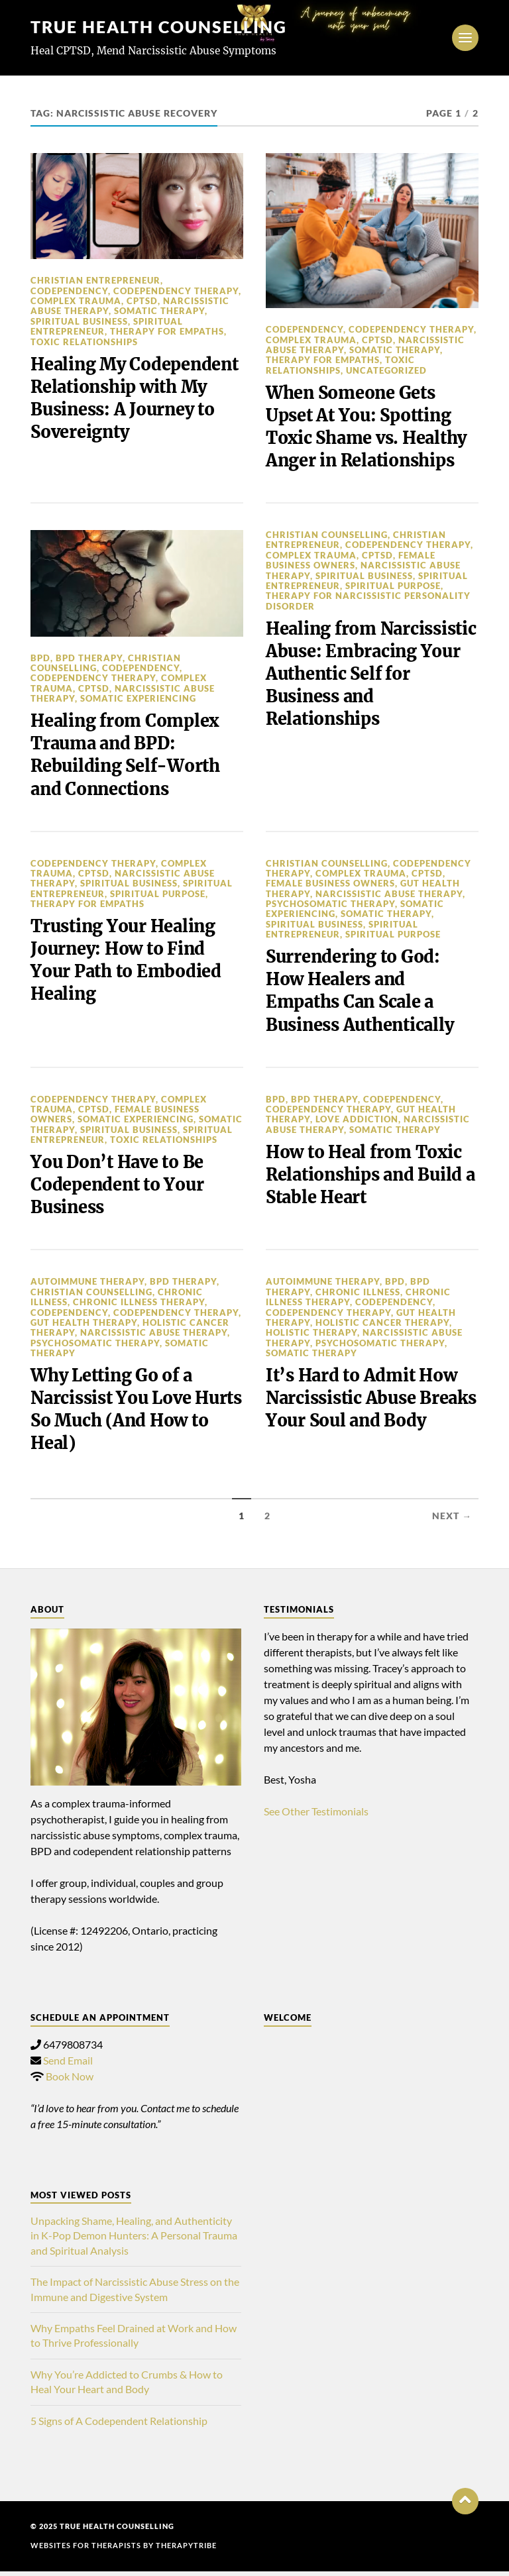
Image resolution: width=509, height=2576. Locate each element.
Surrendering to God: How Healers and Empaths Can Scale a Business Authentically (361, 993)
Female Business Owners (350, 561)
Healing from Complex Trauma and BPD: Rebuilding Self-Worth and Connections (126, 756)
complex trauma (75, 300)
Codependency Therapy (176, 291)
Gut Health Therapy (83, 1326)
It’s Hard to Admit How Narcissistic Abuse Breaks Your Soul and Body (361, 1413)
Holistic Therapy (311, 1336)
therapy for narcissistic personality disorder (368, 602)
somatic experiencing (138, 699)
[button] (465, 2506)
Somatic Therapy (159, 310)
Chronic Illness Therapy (139, 1306)
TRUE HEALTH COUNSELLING (164, 26)
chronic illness (357, 1296)
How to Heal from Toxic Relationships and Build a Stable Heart (365, 1178)
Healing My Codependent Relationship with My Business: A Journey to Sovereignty (135, 398)
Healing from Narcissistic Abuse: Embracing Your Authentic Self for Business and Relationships (344, 687)
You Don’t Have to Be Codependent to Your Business (117, 1188)
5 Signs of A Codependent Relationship (118, 2425)
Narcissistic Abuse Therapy (389, 895)
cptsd (142, 300)
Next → (452, 1521)
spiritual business (79, 321)
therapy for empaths (167, 331)
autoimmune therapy (87, 1285)
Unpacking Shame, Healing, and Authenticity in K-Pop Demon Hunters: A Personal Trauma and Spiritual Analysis (133, 2240)
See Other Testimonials (316, 1815)
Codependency (69, 291)
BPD (40, 658)
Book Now (69, 2080)
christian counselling (327, 536)
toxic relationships (84, 342)
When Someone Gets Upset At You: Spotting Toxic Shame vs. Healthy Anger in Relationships (368, 427)
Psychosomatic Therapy (330, 905)
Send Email (68, 2065)
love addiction (356, 1122)
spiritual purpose (393, 586)
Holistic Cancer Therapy (382, 1326)
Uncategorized (386, 370)
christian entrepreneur (95, 280)
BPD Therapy (89, 658)
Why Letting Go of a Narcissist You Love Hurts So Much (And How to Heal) (134, 1413)
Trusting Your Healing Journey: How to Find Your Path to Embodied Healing (126, 962)
